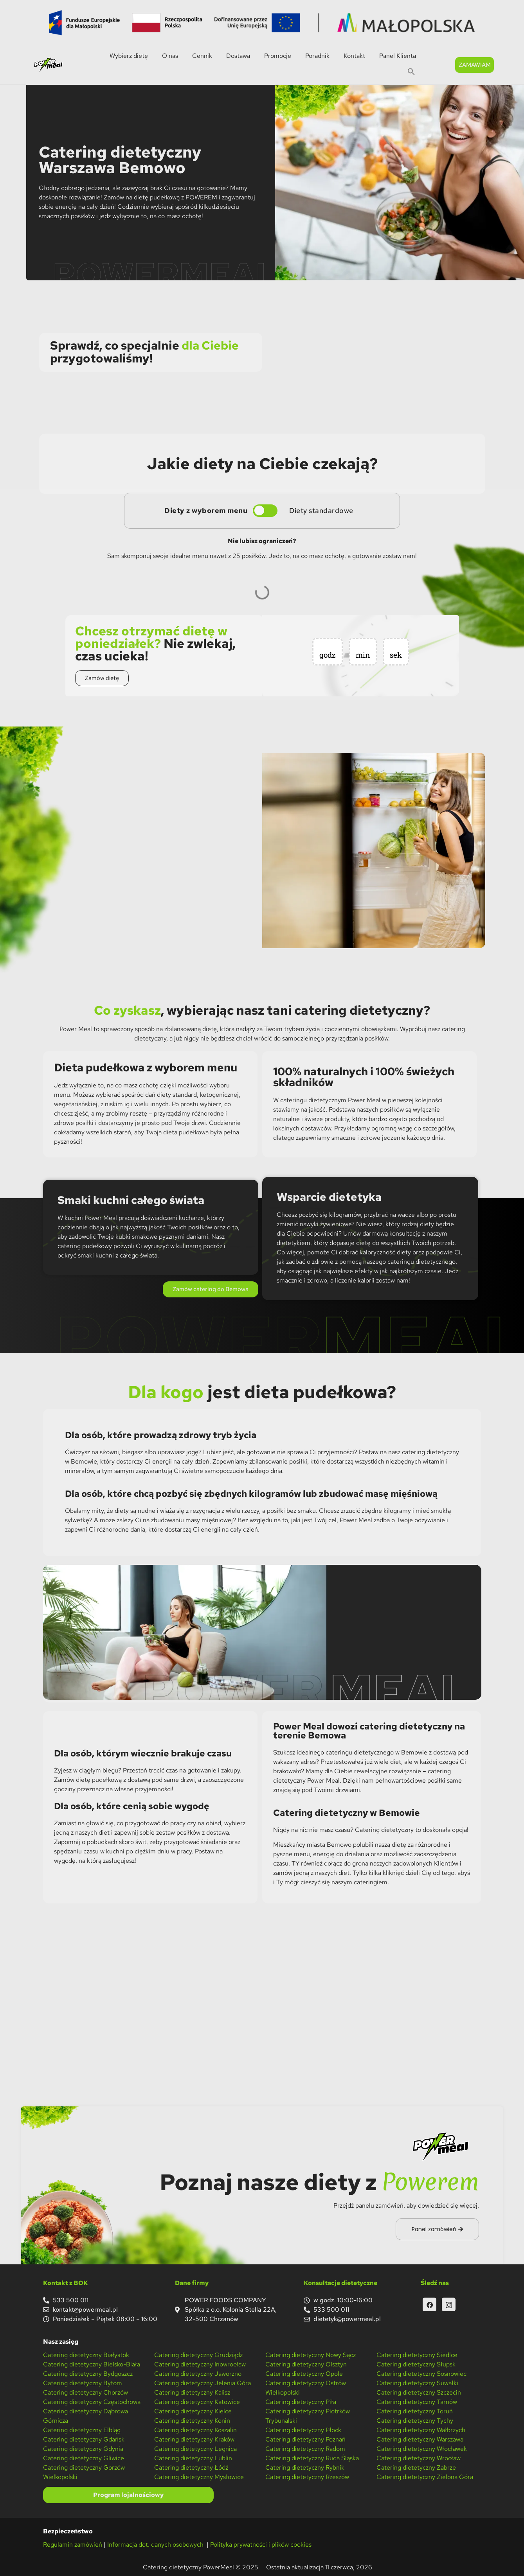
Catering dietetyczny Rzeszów (307, 2477)
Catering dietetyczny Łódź (191, 2467)
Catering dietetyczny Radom (305, 2449)
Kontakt (354, 56)
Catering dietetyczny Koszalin (195, 2430)
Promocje (277, 56)
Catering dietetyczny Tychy (414, 2420)
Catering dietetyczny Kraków (194, 2439)
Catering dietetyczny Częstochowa (91, 2402)
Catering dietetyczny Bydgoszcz (88, 2374)
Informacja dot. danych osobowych (156, 2544)
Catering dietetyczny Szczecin (418, 2392)
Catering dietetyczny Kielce (193, 2411)
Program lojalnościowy (128, 2495)
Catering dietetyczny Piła (300, 2402)
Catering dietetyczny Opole (304, 2374)
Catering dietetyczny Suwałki (417, 2383)
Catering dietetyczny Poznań (305, 2439)
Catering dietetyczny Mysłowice (199, 2477)
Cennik (202, 56)
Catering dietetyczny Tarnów (416, 2402)
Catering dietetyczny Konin (192, 2420)
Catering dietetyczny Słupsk (416, 2364)
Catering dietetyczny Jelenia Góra (202, 2383)
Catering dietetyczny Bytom (82, 2383)
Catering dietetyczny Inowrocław (200, 2364)
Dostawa (238, 56)
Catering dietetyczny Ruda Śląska (312, 2458)
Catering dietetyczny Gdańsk (83, 2439)
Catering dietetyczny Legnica (195, 2449)
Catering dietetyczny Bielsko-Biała (91, 2364)
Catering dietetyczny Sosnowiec (421, 2374)
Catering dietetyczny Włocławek (421, 2449)
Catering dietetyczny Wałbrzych (420, 2430)
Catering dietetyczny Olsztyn (306, 2364)
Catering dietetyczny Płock (303, 2430)
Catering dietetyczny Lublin (193, 2458)
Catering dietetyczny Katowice (197, 2402)
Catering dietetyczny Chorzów (85, 2392)
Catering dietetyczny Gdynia (83, 2449)
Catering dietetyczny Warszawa (419, 2439)
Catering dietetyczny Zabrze (416, 2467)
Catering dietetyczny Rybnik (304, 2467)
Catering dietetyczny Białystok (86, 2355)
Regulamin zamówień (72, 2544)
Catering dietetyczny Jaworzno (197, 2374)
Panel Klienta (397, 56)
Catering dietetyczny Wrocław (418, 2458)
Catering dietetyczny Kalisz (192, 2392)
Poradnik (317, 56)
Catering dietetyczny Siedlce (416, 2355)
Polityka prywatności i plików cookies (261, 2544)
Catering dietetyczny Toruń (414, 2411)
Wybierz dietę (129, 56)
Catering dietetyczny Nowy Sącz (310, 2355)
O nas (170, 56)
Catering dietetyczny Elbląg (82, 2430)
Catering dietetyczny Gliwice (83, 2458)
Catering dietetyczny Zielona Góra (424, 2477)
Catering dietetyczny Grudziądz (198, 2355)
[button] (411, 72)
